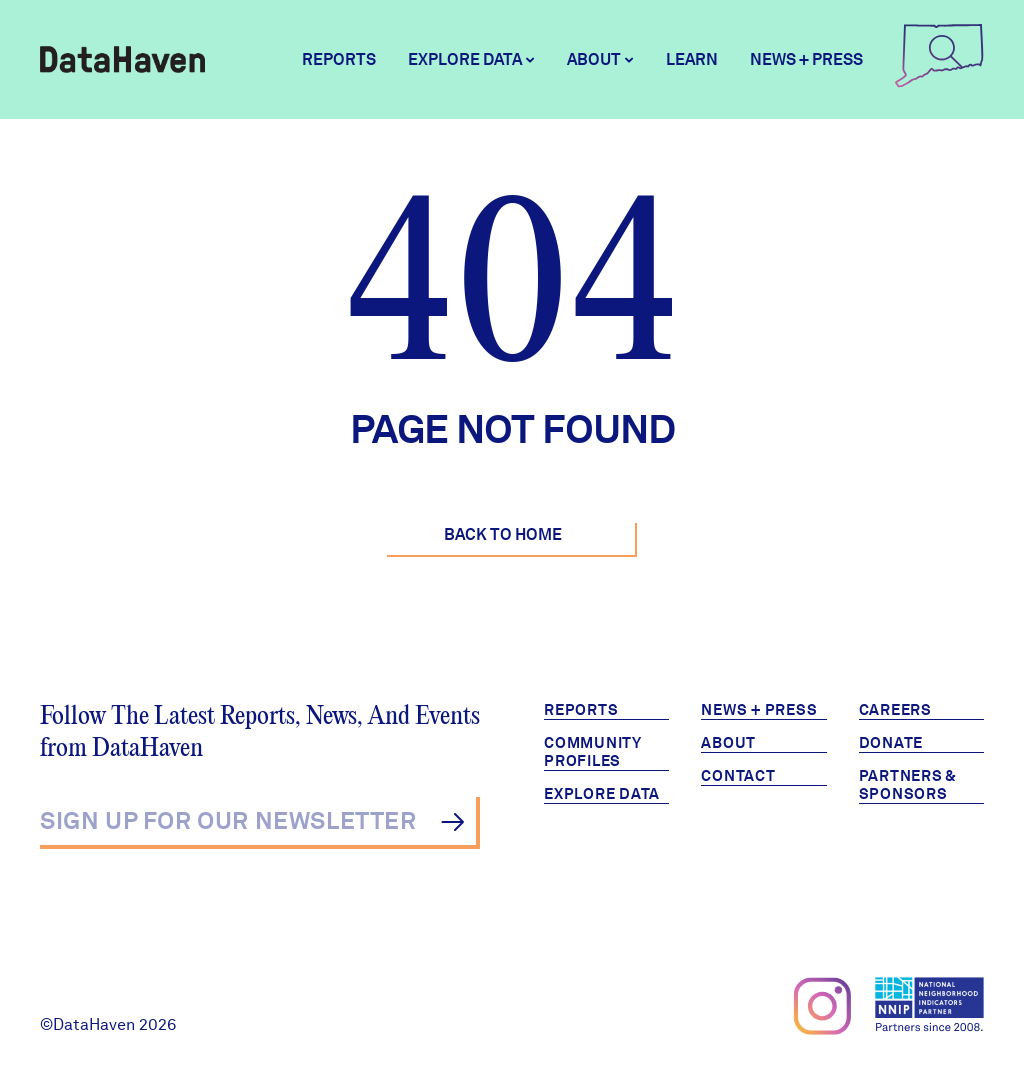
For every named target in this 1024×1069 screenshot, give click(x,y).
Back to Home (503, 534)
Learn (692, 59)
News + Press (806, 59)
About (728, 743)
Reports (339, 59)
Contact (738, 776)
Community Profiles (593, 752)
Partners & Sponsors (908, 785)
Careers (895, 710)
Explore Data (602, 794)
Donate (891, 743)
